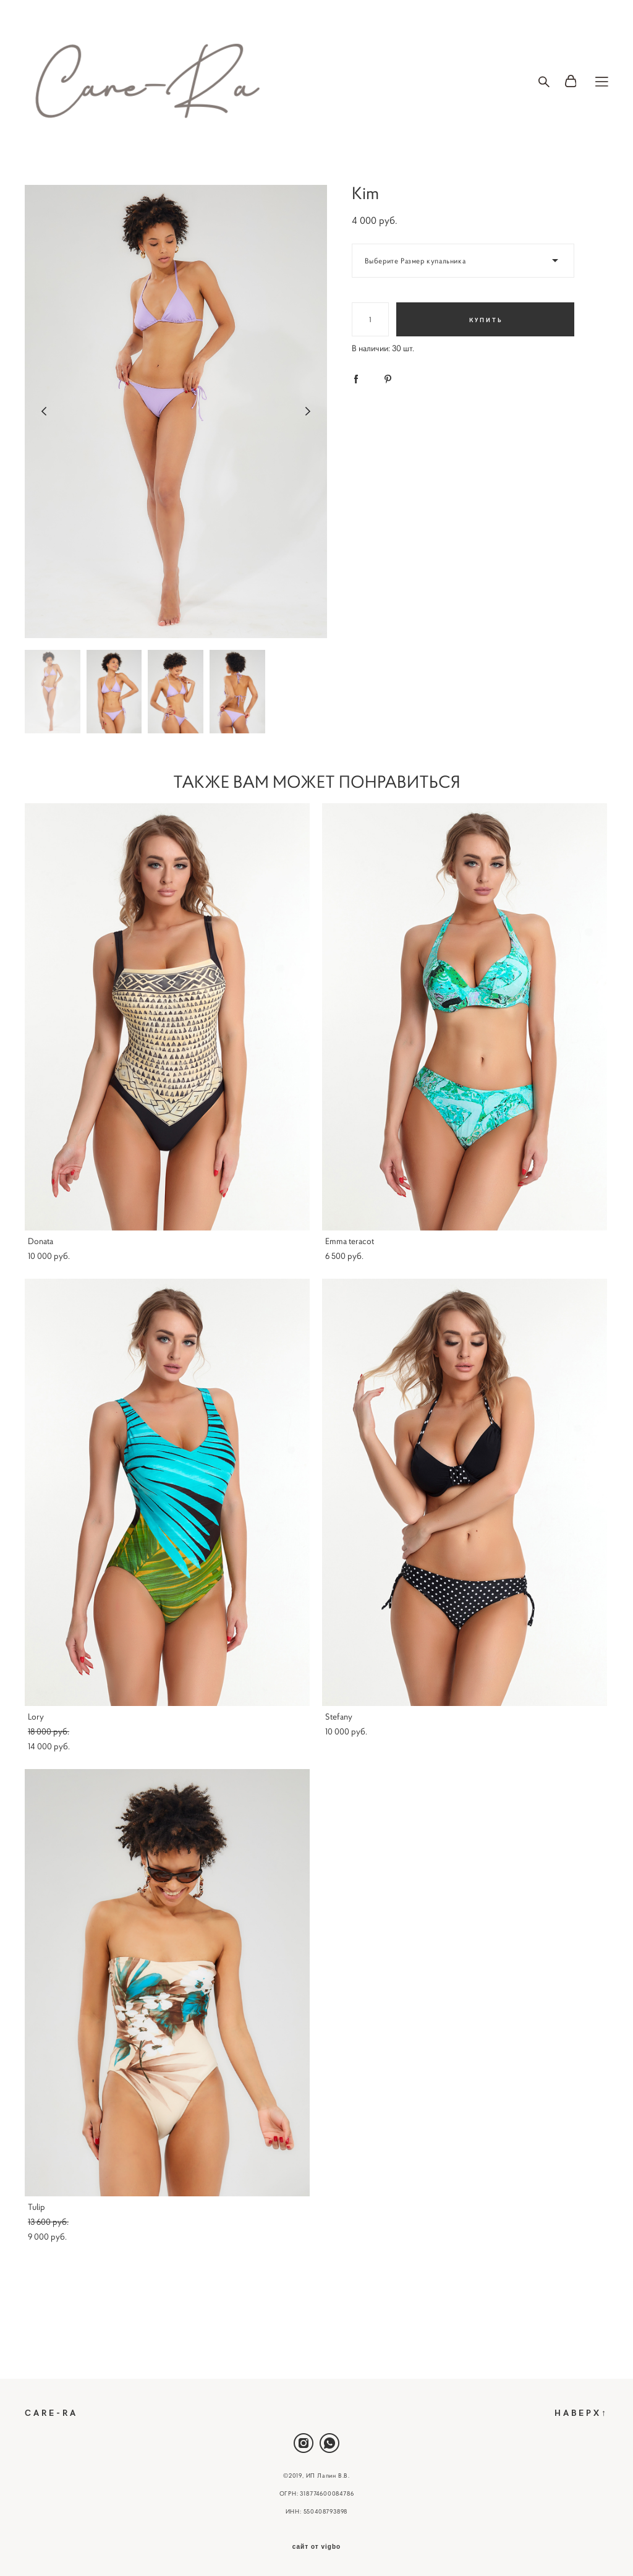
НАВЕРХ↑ (581, 2412)
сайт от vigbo (316, 2547)
